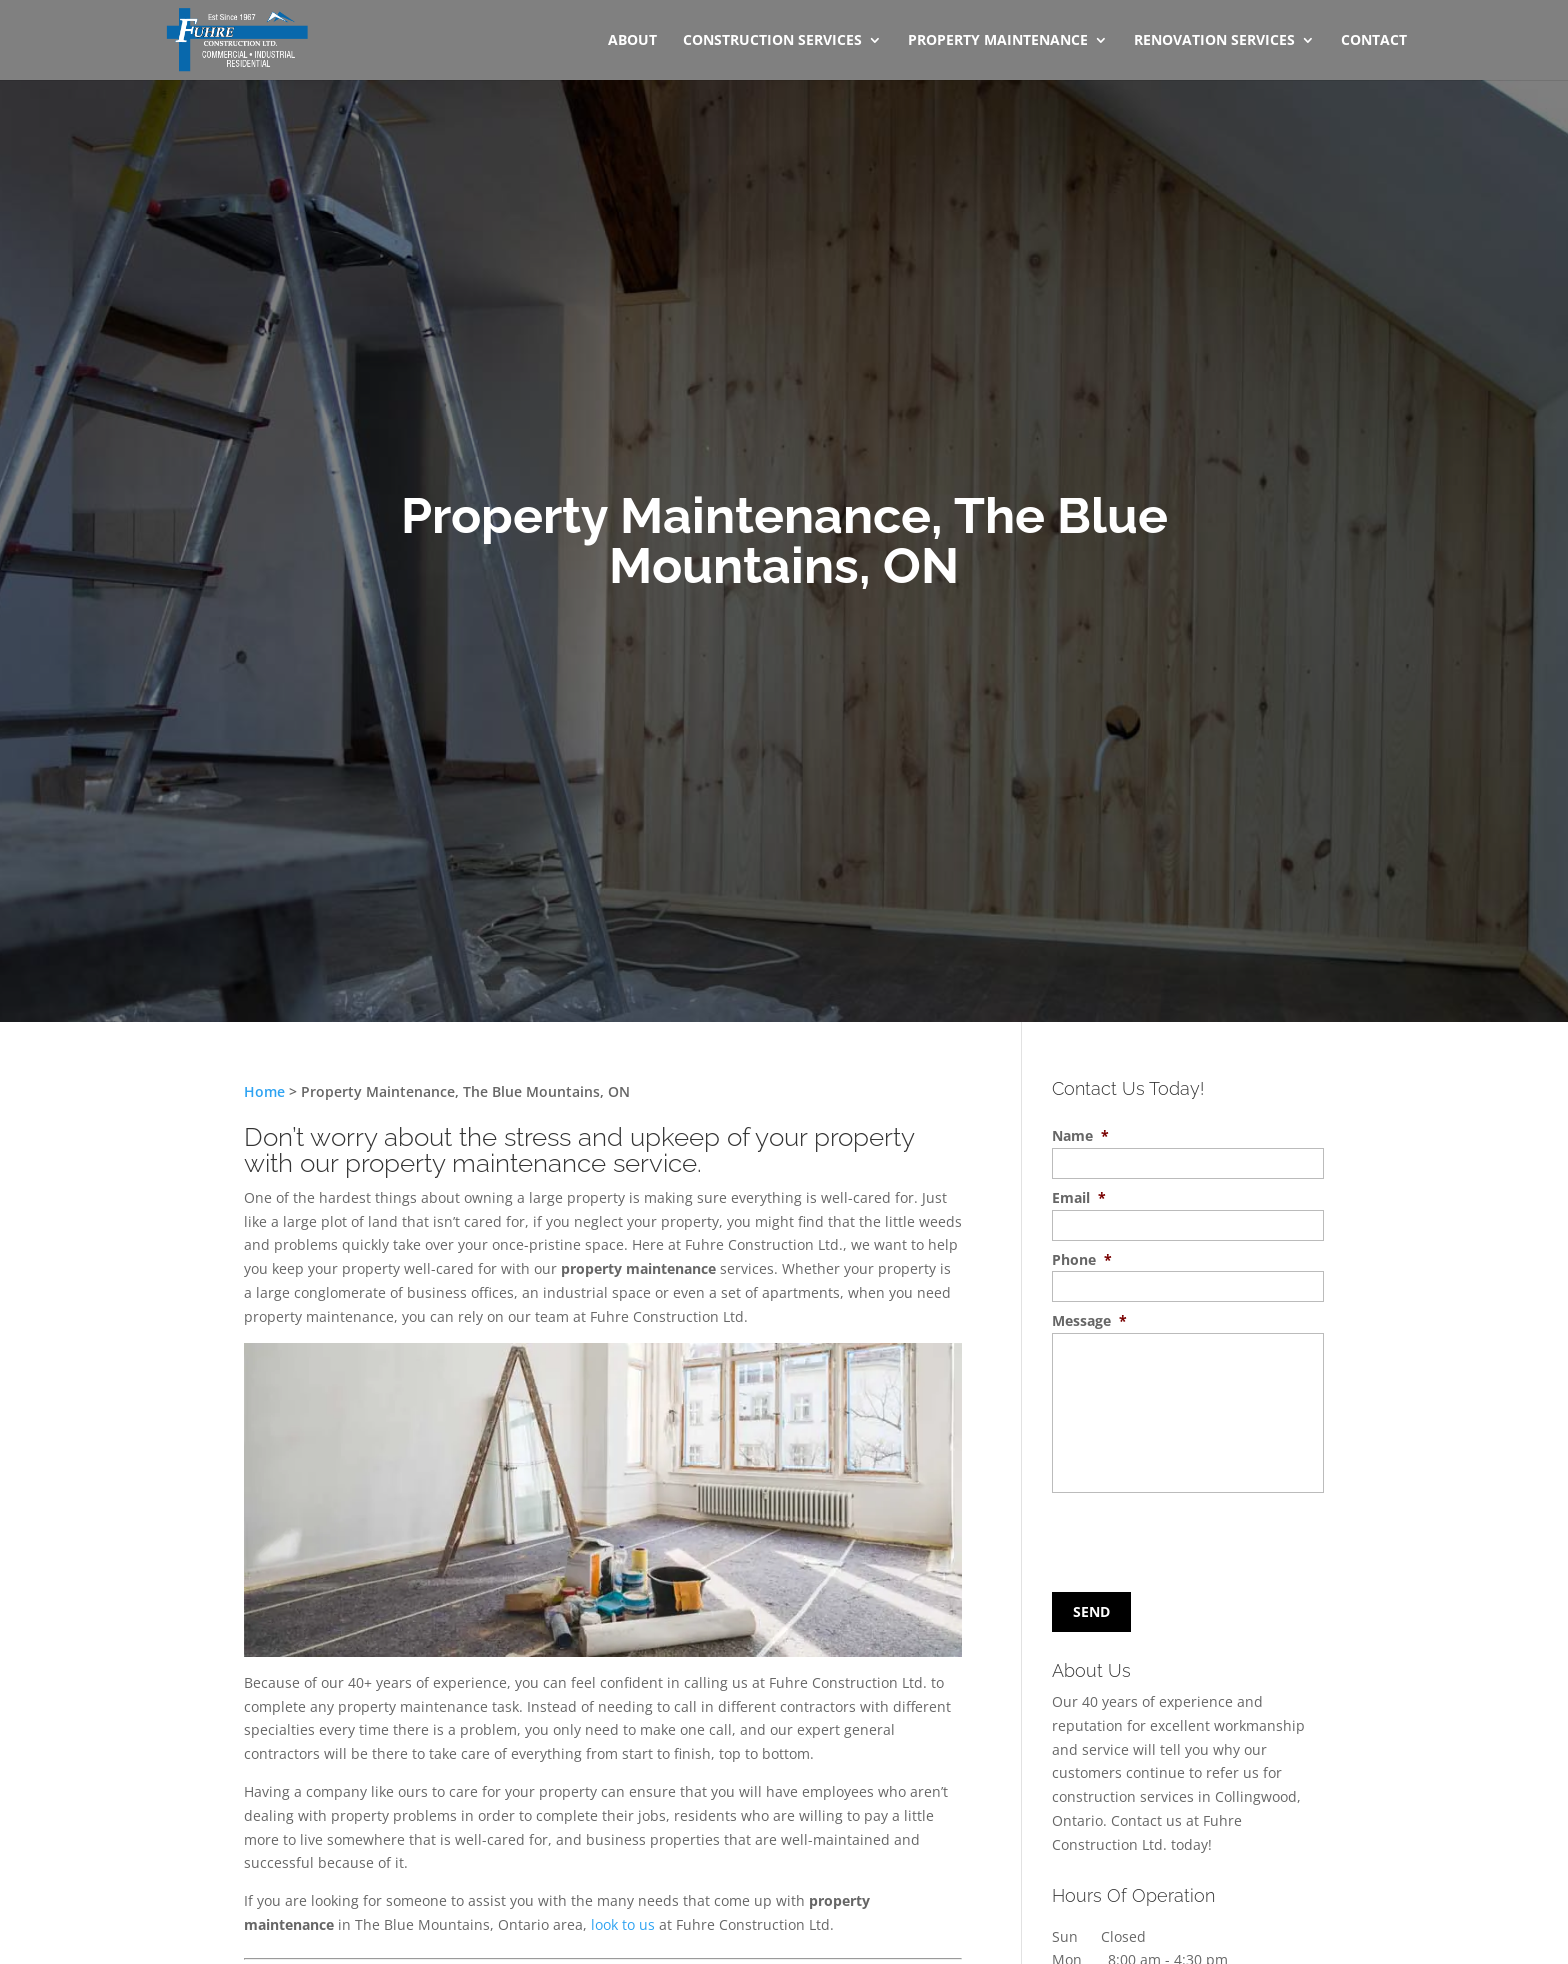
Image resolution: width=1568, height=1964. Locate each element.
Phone (1082, 1260)
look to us (623, 1924)
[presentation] (1173, 1538)
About (632, 41)
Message (1089, 1321)
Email (1079, 1198)
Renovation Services (1214, 41)
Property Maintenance (998, 41)
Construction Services (772, 41)
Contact (1374, 41)
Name (1080, 1136)
